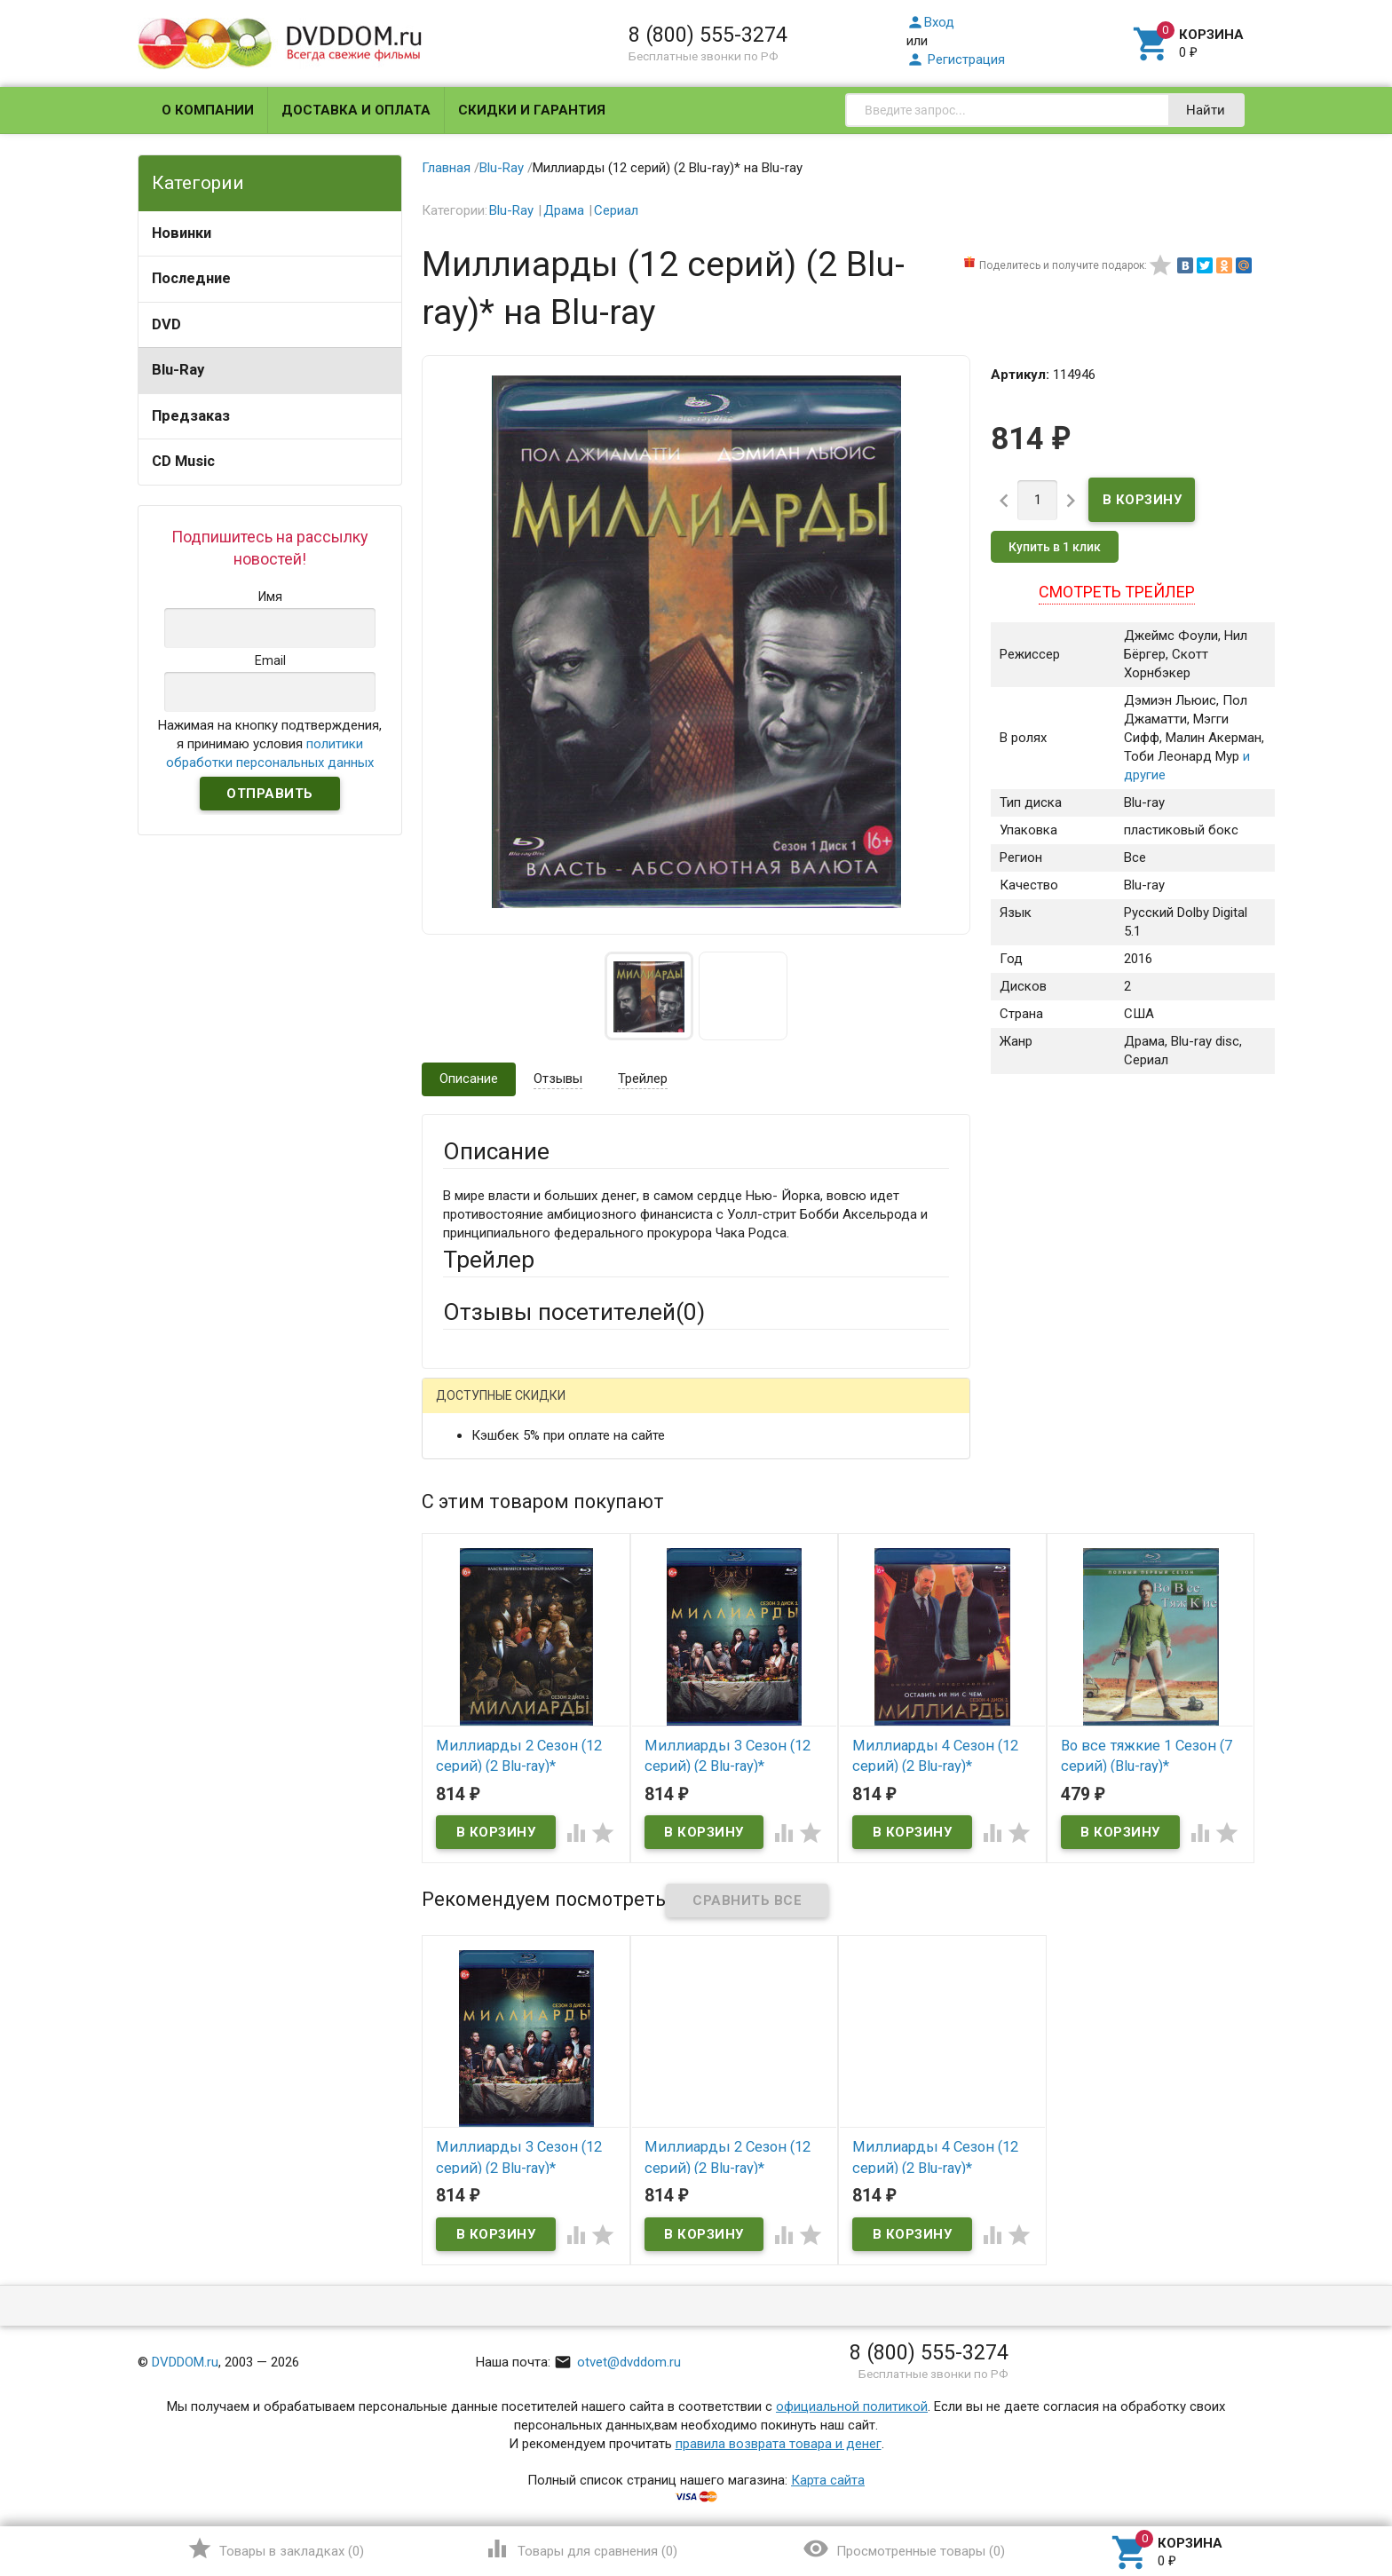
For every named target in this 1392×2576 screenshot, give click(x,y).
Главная (446, 168)
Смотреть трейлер (1117, 591)
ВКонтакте (664, 1409)
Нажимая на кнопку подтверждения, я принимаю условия (270, 743)
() (275, 2548)
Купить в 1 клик (1054, 547)
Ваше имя (472, 1471)
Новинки (181, 233)
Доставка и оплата (356, 110)
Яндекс (774, 1409)
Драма (563, 210)
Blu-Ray (178, 369)
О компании (208, 110)
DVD (166, 324)
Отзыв (462, 1666)
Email (458, 1520)
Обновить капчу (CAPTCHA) (667, 1878)
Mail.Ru (557, 1409)
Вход (930, 22)
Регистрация (955, 59)
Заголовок (476, 1587)
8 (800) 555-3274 (708, 34)
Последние (191, 278)
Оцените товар (488, 1636)
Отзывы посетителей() (574, 1312)
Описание (468, 1079)
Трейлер (643, 1079)
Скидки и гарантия (531, 110)
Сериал (616, 210)
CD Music (183, 461)
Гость (466, 1407)
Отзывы (558, 1079)
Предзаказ (191, 415)
